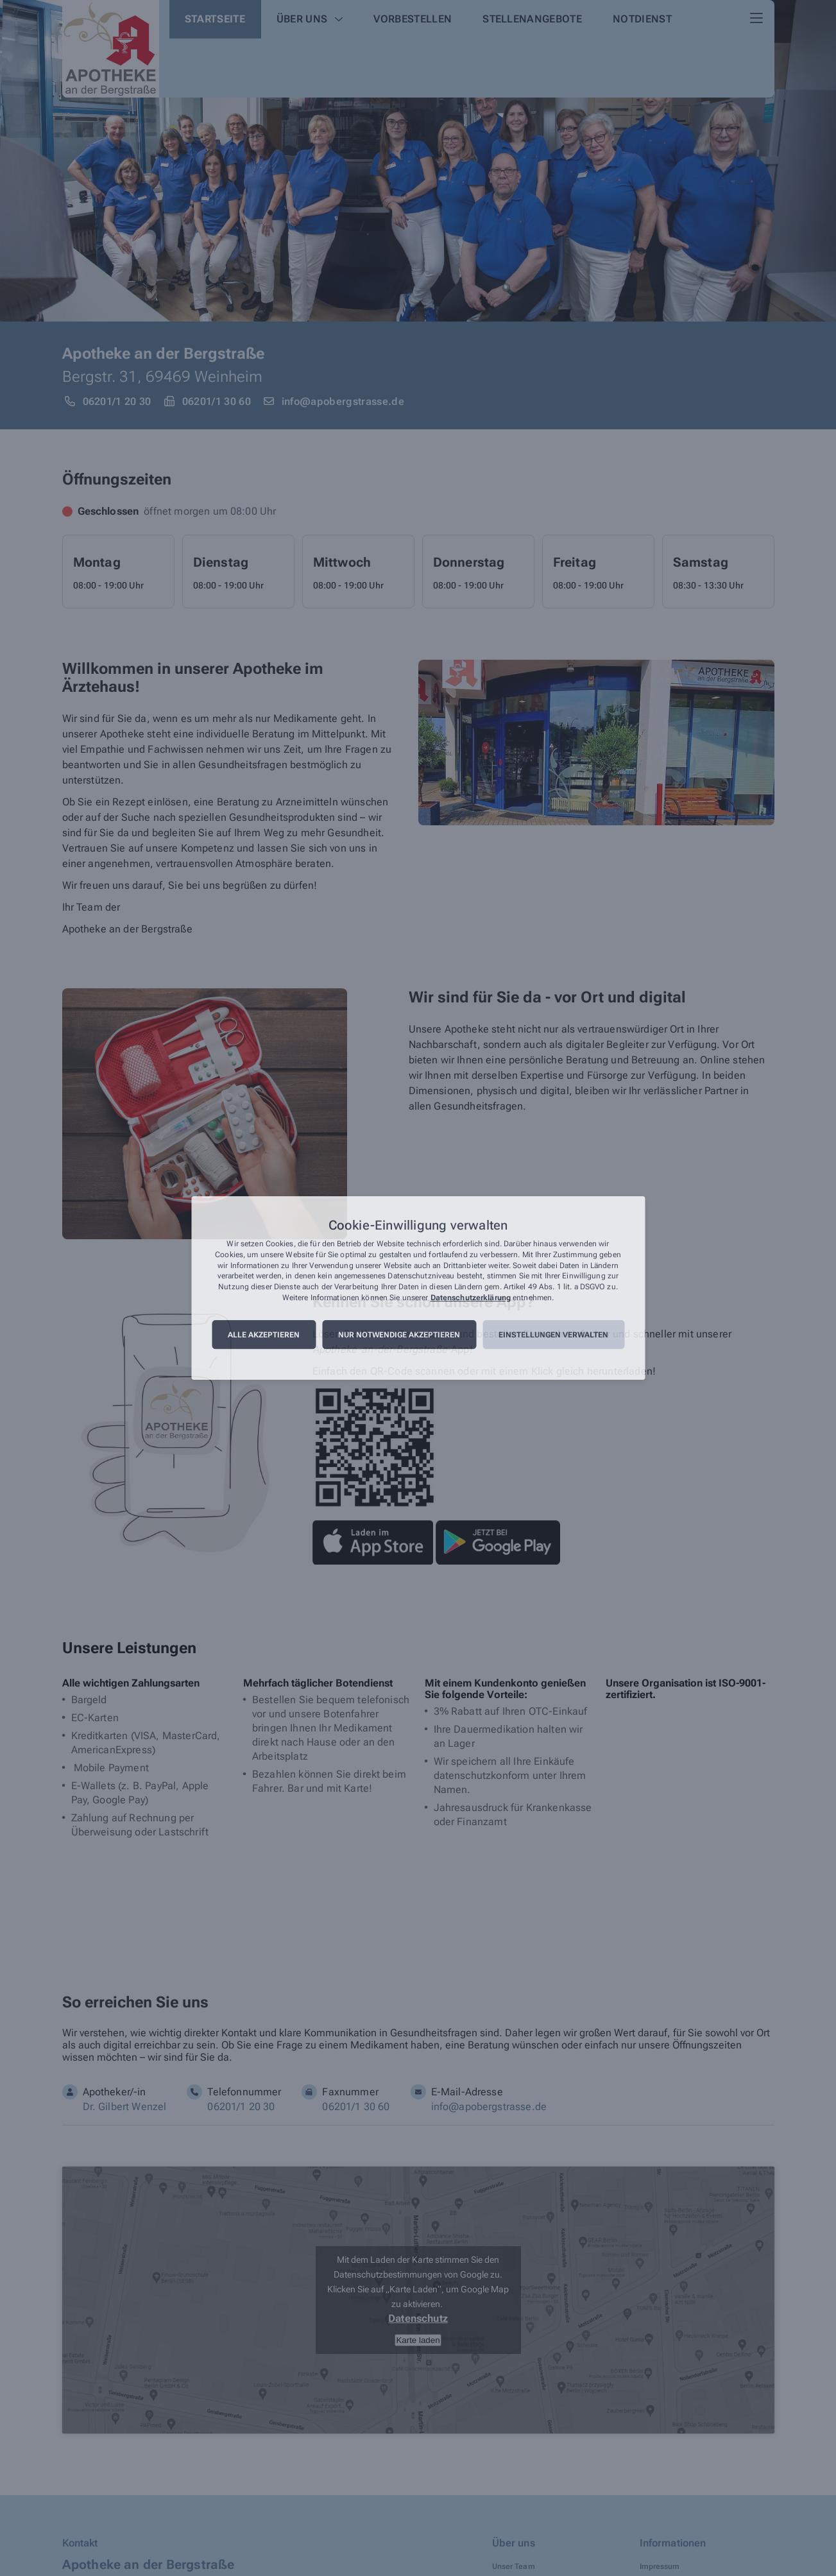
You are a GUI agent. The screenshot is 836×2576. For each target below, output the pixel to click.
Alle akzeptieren (264, 1334)
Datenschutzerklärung (471, 1297)
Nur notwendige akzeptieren (399, 1334)
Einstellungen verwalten (553, 1334)
